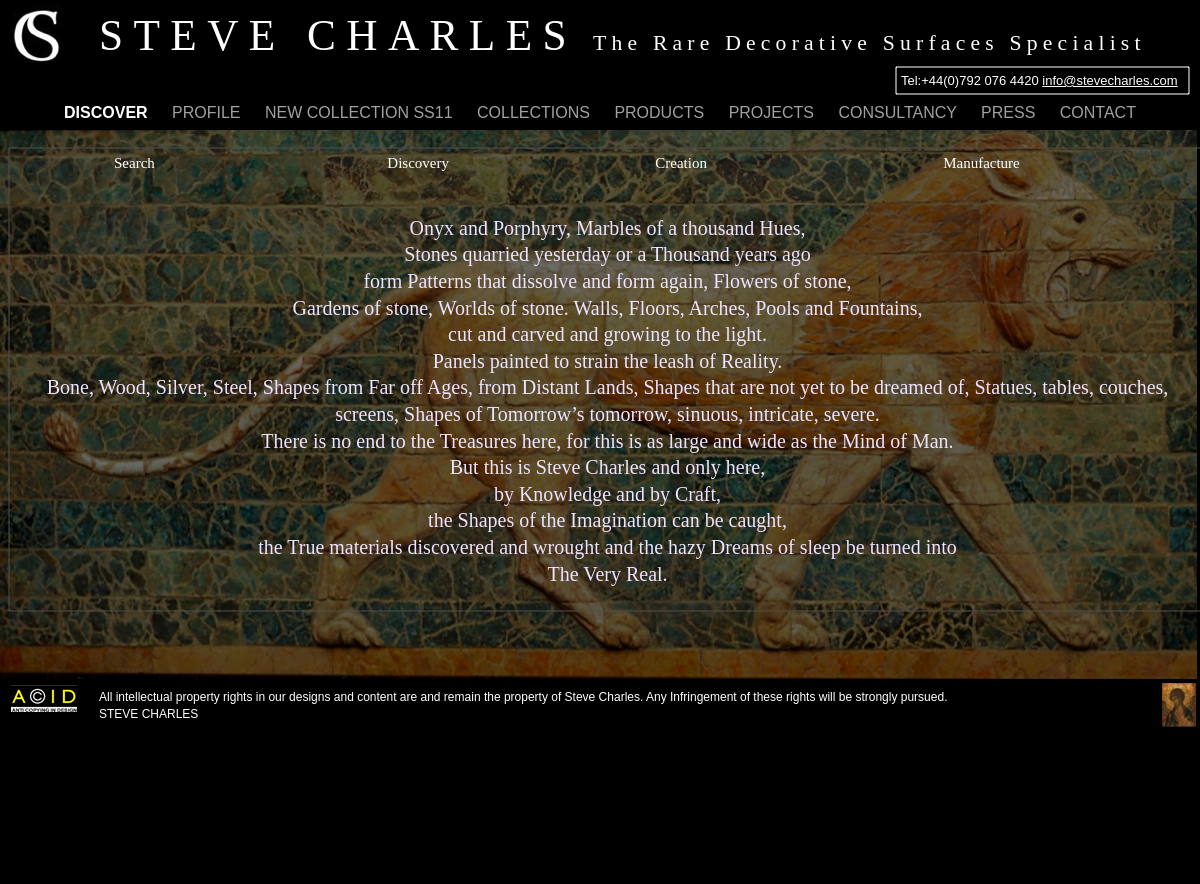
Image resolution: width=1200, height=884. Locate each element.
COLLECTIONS (535, 112)
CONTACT (1098, 112)
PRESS (1010, 112)
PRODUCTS (661, 112)
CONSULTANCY (899, 112)
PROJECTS (774, 112)
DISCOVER (108, 112)
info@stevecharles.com (1109, 80)
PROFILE (208, 112)
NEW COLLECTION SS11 (361, 112)
